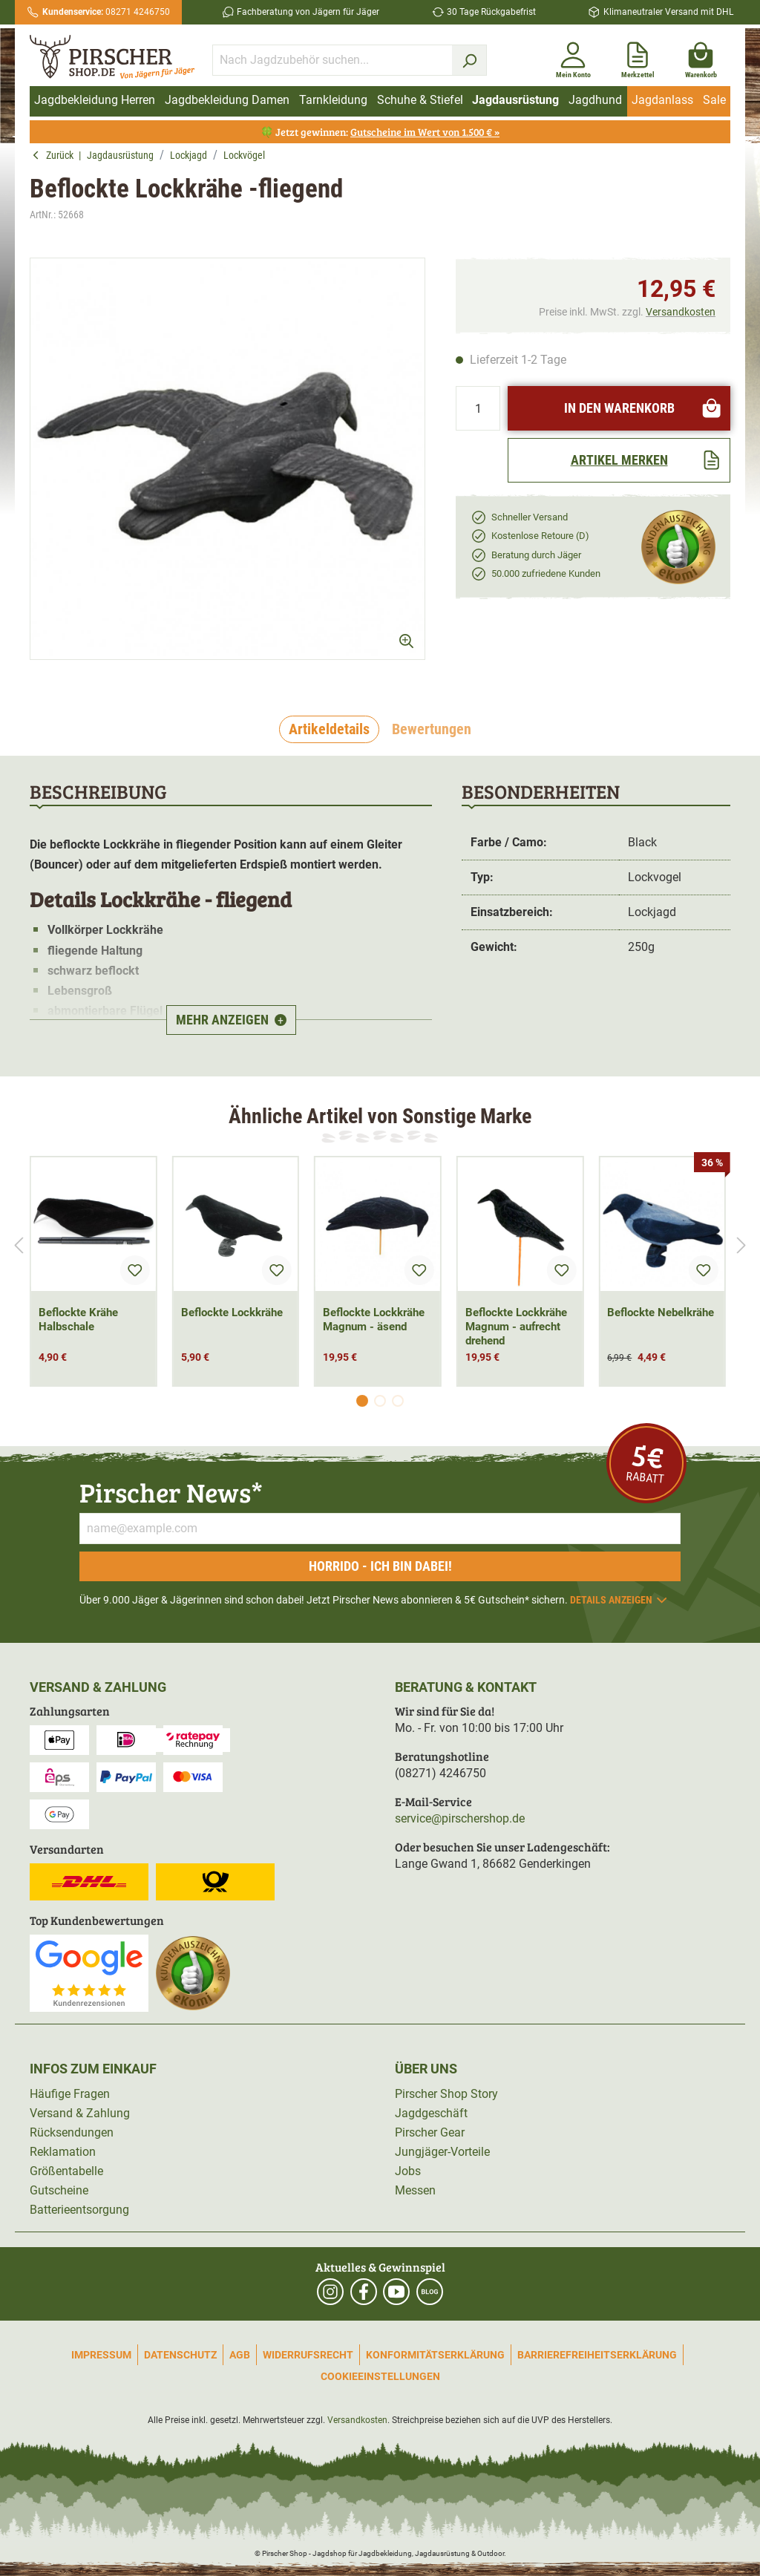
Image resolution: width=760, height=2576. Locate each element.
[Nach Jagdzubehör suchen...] (332, 60)
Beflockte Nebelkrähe (660, 1312)
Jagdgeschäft (431, 2113)
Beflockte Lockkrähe (232, 1312)
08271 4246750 (106, 12)
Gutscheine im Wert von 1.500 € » (424, 132)
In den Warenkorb (643, 408)
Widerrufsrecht (308, 2355)
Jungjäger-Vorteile (442, 2152)
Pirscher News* (171, 1492)
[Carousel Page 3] (398, 1401)
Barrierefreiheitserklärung (597, 2355)
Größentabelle (66, 2171)
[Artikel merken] (619, 460)
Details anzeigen (619, 1600)
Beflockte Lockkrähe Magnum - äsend (374, 1319)
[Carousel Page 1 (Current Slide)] (362, 1401)
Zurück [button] (55, 155)
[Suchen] (469, 60)
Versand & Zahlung (80, 2113)
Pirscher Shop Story (446, 2094)
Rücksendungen (72, 2132)
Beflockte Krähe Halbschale (78, 1319)
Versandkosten (680, 312)
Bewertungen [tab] (431, 729)
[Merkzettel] (638, 57)
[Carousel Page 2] (380, 1401)
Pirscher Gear (430, 2132)
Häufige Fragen (70, 2094)
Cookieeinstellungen (380, 2376)
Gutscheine (59, 2190)
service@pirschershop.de (460, 1818)
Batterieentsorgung (79, 2210)
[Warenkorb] (701, 57)
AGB (239, 2355)
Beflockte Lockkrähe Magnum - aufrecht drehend (516, 1326)
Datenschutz (180, 2355)
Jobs (408, 2171)
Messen (415, 2190)
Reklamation (63, 2152)
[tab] (329, 730)
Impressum (101, 2355)
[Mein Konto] (573, 57)
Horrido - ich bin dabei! (380, 1566)
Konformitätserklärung (435, 2355)
